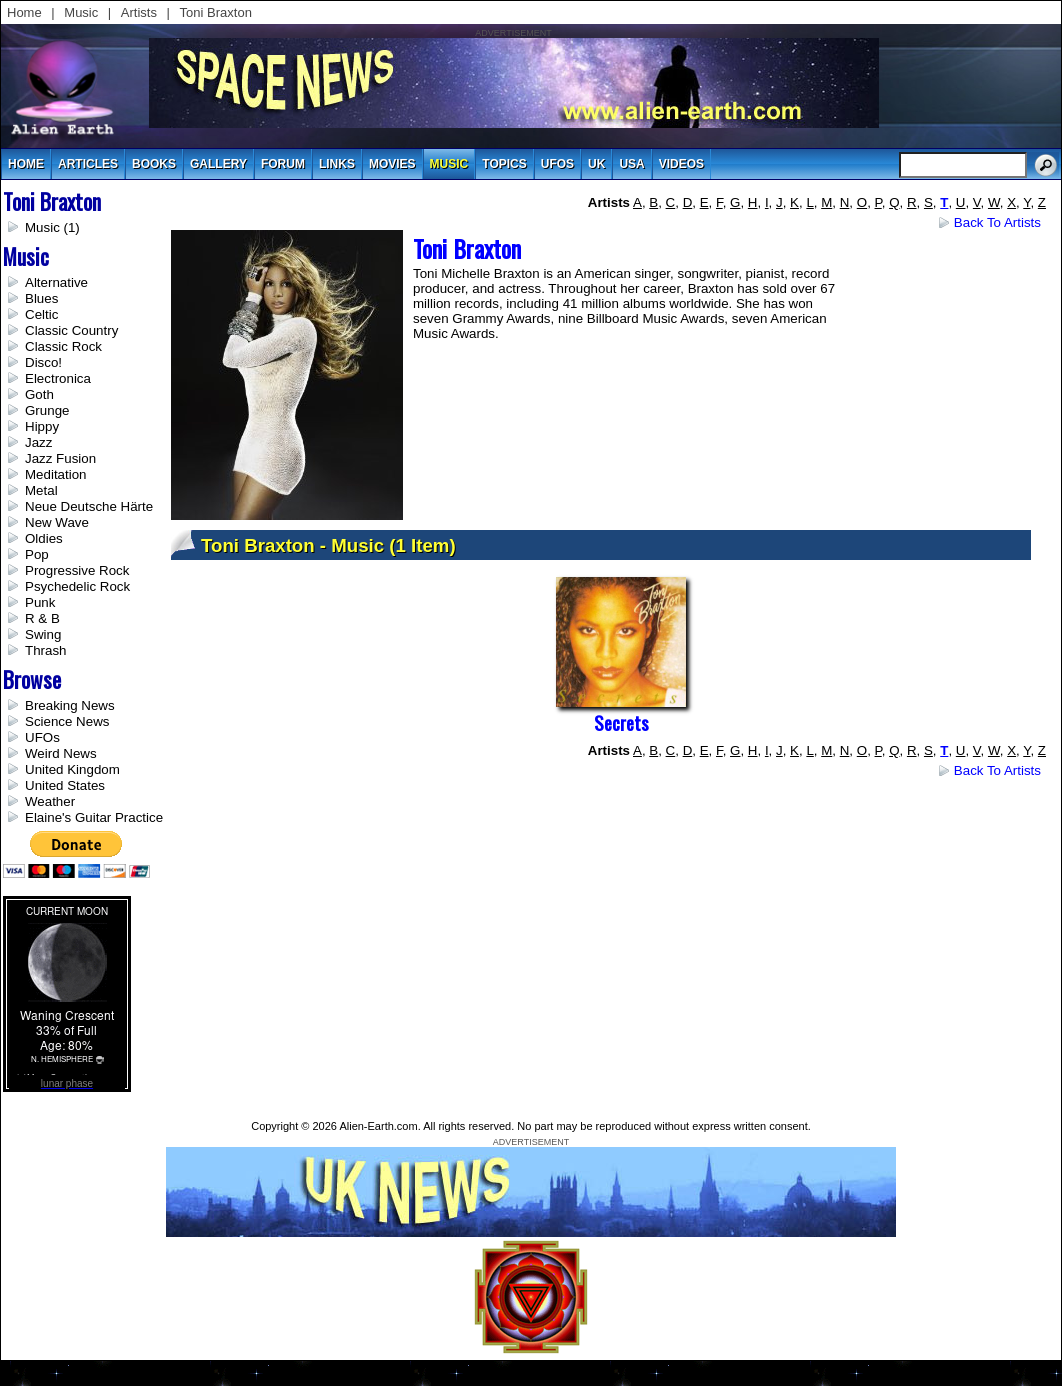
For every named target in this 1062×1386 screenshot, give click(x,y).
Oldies (44, 538)
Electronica (58, 378)
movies (392, 164)
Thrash (45, 650)
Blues (41, 298)
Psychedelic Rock (77, 586)
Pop (37, 554)
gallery (218, 164)
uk (596, 164)
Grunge (47, 410)
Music (81, 12)
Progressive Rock (77, 570)
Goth (39, 394)
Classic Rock (63, 346)
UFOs (557, 164)
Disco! (43, 362)
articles (88, 164)
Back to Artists (997, 222)
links (337, 164)
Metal (41, 490)
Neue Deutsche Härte (89, 506)
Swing (43, 634)
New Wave (57, 522)
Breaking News (70, 705)
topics (504, 164)
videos (681, 164)
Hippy (42, 426)
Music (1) (52, 227)
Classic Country (71, 330)
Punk (40, 602)
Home (24, 12)
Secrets (621, 722)
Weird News (61, 753)
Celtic (41, 314)
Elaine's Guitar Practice (94, 817)
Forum (283, 164)
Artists (139, 12)
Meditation (56, 474)
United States (65, 785)
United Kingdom (72, 769)
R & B (42, 618)
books (154, 164)
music (449, 164)
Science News (67, 721)
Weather (50, 801)
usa (631, 164)
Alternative (56, 282)
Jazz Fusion (60, 458)
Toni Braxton (216, 12)
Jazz (38, 442)
